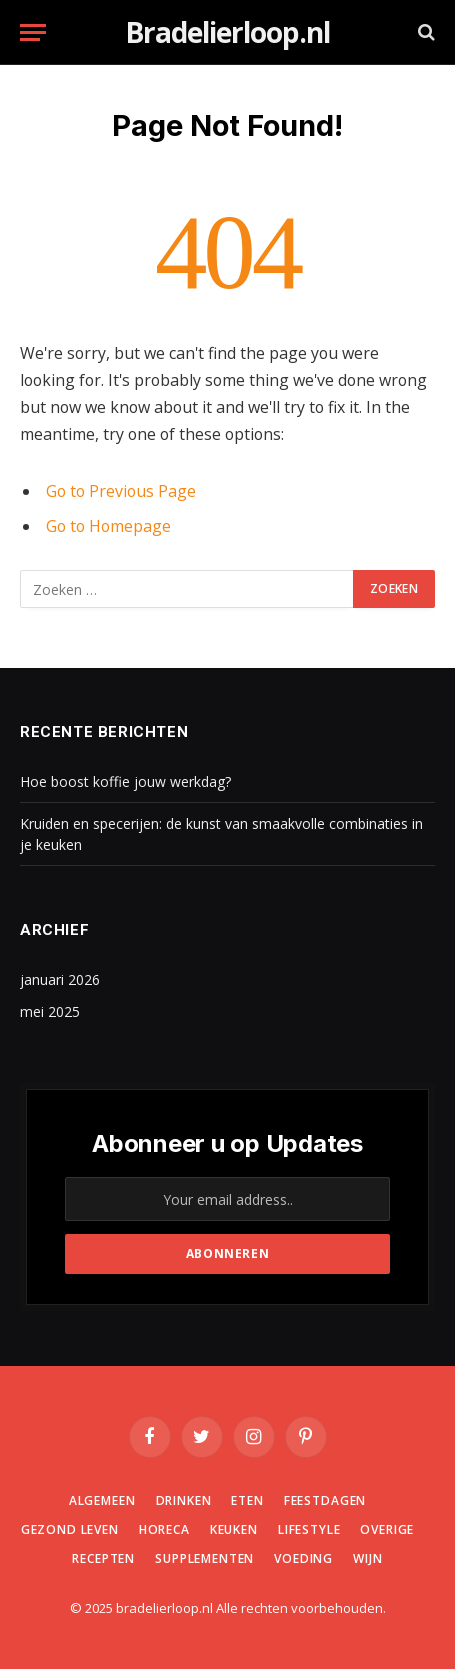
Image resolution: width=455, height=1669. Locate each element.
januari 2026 (60, 979)
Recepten (103, 1558)
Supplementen (204, 1558)
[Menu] (33, 32)
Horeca (164, 1529)
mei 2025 (50, 1011)
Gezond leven (70, 1529)
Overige (387, 1529)
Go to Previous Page (121, 491)
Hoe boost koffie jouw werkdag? (125, 781)
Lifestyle (309, 1529)
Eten (247, 1500)
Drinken (184, 1500)
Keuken (234, 1529)
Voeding (303, 1558)
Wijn (367, 1558)
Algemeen (102, 1500)
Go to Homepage (108, 526)
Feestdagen (325, 1500)
